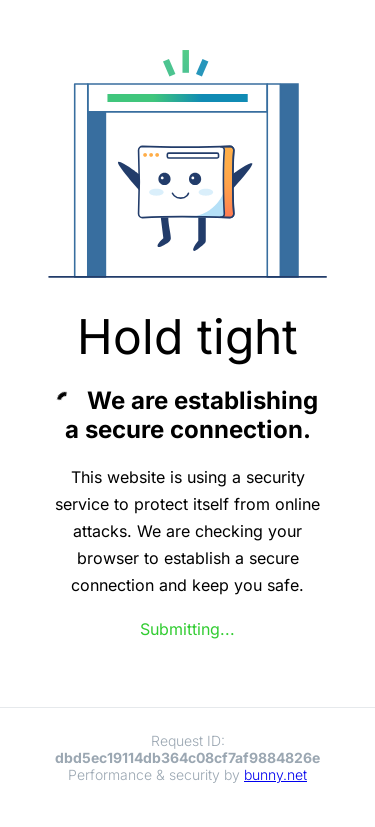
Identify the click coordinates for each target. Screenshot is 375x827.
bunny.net (275, 774)
